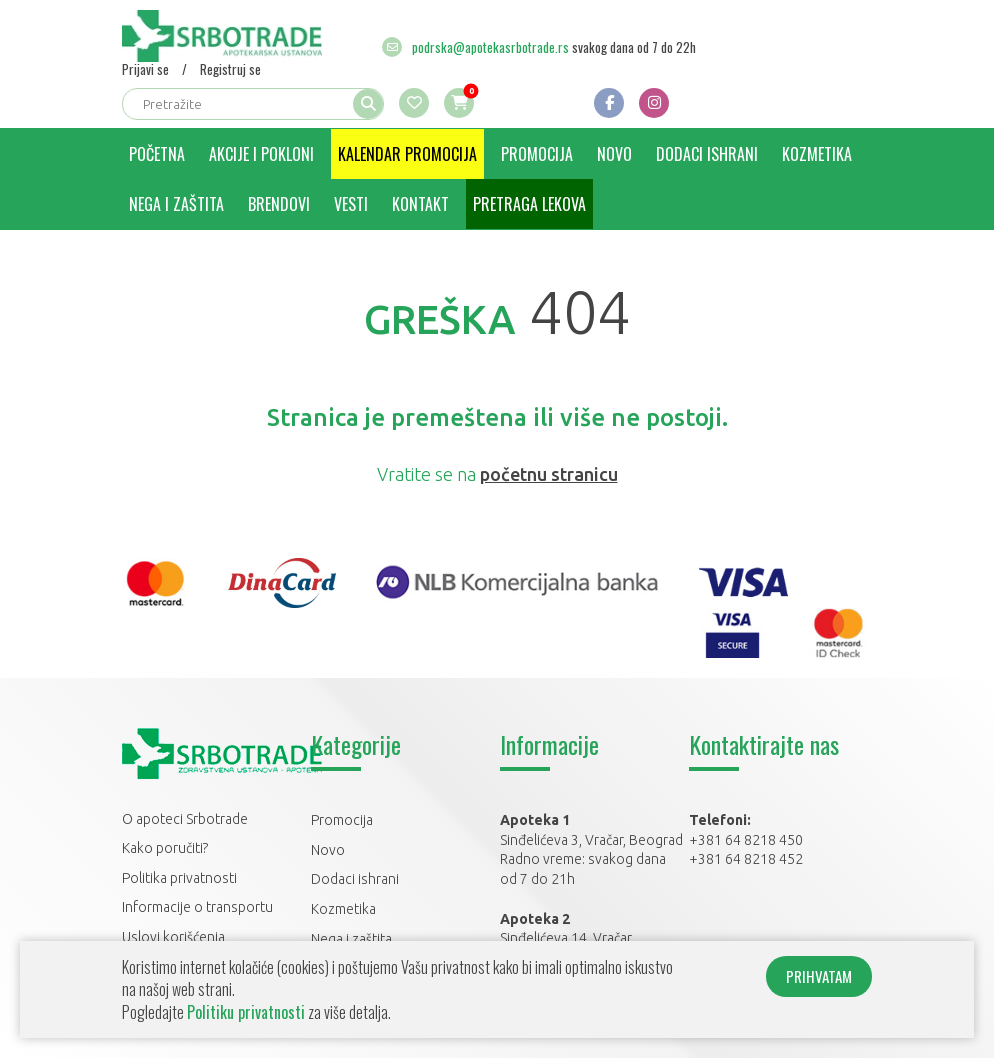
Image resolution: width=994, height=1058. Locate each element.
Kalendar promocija (407, 154)
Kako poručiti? (165, 848)
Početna (157, 154)
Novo (614, 154)
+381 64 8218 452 (746, 859)
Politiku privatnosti (246, 1012)
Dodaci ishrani (707, 154)
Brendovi (279, 204)
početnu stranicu (549, 474)
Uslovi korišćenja (173, 937)
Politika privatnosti (179, 878)
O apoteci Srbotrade (185, 819)
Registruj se (230, 69)
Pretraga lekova (529, 204)
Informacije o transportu (197, 907)
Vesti (351, 204)
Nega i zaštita (176, 204)
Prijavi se (145, 69)
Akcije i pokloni (261, 154)
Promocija (537, 154)
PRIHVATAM (819, 976)
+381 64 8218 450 (746, 840)
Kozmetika (817, 154)
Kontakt (420, 204)
